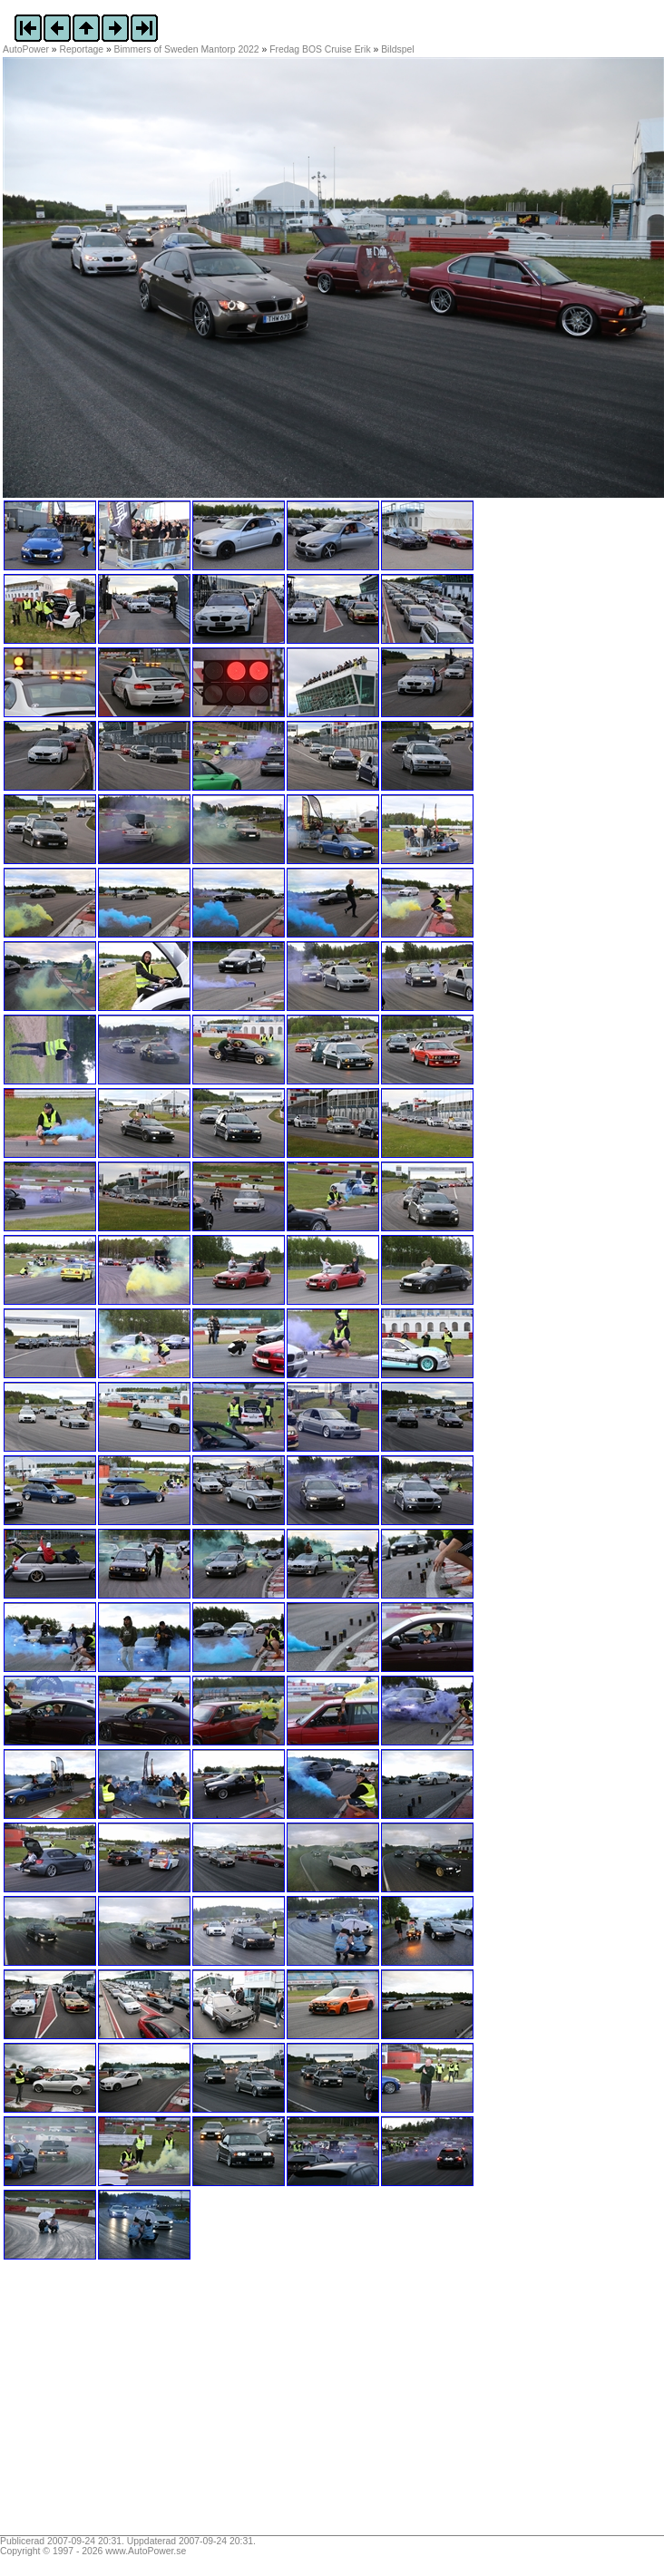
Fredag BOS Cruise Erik (319, 49)
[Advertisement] (116, 2403)
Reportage (82, 49)
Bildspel (397, 49)
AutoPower (26, 49)
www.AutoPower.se (145, 2551)
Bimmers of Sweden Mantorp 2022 (186, 49)
